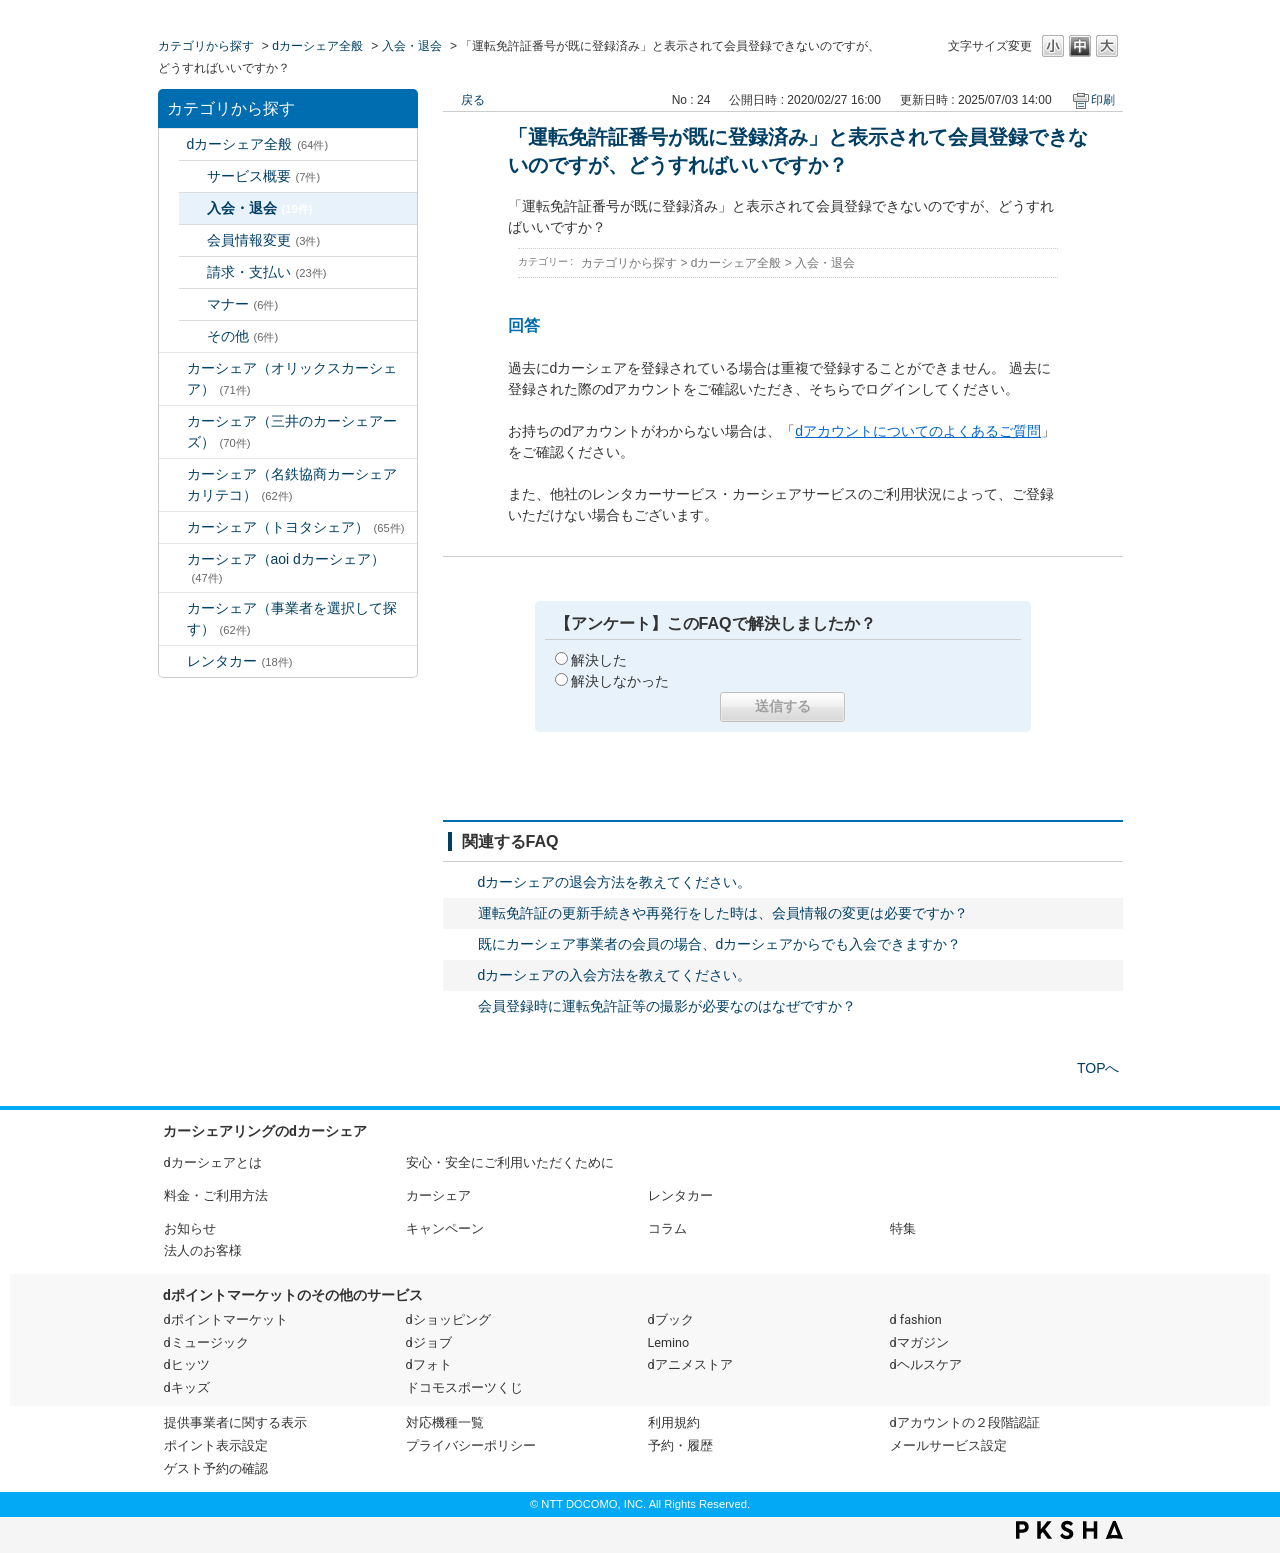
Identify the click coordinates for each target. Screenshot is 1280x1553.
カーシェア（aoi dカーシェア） (286, 567)
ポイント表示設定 (216, 1445)
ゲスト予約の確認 (216, 1468)
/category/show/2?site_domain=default (173, 144)
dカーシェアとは (213, 1162)
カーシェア (438, 1195)
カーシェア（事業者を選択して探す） (292, 618)
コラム (667, 1228)
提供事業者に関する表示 (235, 1422)
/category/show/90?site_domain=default (173, 559)
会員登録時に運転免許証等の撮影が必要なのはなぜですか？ (667, 1006)
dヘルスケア (926, 1364)
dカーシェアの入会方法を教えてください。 (615, 975)
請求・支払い (267, 272)
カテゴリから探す (206, 46)
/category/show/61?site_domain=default (173, 527)
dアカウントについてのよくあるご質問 (918, 431)
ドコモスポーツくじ (464, 1387)
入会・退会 (412, 46)
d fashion (916, 1319)
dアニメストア (690, 1364)
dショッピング (448, 1319)
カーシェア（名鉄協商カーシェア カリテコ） (299, 484)
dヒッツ (187, 1364)
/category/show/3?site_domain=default (173, 368)
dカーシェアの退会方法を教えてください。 (615, 882)
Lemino (669, 1342)
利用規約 (674, 1422)
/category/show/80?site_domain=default (173, 608)
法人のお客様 (203, 1250)
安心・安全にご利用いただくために (510, 1162)
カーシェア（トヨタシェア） (296, 527)
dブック (671, 1319)
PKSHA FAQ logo (1069, 1530)
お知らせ (190, 1228)
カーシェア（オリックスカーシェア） (292, 378)
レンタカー (240, 661)
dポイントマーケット (226, 1319)
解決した (599, 660)
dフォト (429, 1364)
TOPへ (1098, 1068)
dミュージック (206, 1342)
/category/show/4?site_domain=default (173, 421)
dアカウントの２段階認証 (965, 1422)
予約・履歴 (680, 1445)
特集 (903, 1228)
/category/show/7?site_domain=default (173, 661)
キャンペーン (445, 1228)
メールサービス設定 (948, 1445)
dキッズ (187, 1387)
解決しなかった (620, 681)
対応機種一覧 (445, 1422)
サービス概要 (264, 176)
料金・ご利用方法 (216, 1195)
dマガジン (919, 1342)
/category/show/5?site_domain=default (173, 474)
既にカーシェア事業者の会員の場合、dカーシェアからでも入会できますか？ (720, 944)
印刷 (1103, 100)
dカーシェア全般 (317, 46)
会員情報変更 (264, 240)
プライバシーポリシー (471, 1445)
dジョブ (429, 1342)
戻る (473, 100)
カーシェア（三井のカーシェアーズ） (292, 431)
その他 (243, 336)
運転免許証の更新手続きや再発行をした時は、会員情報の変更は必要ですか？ (723, 913)
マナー (243, 304)
